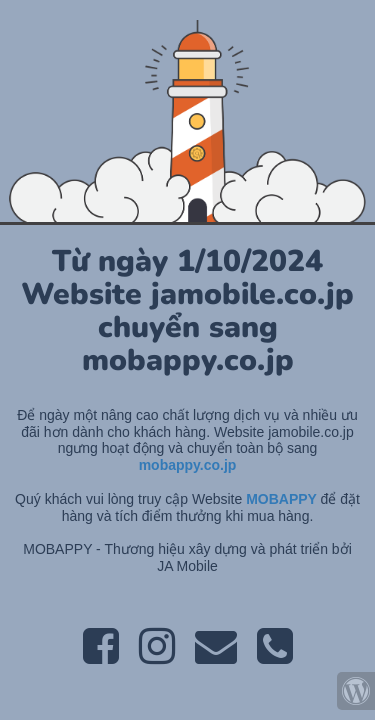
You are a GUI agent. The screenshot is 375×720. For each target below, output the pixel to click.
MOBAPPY (283, 499)
